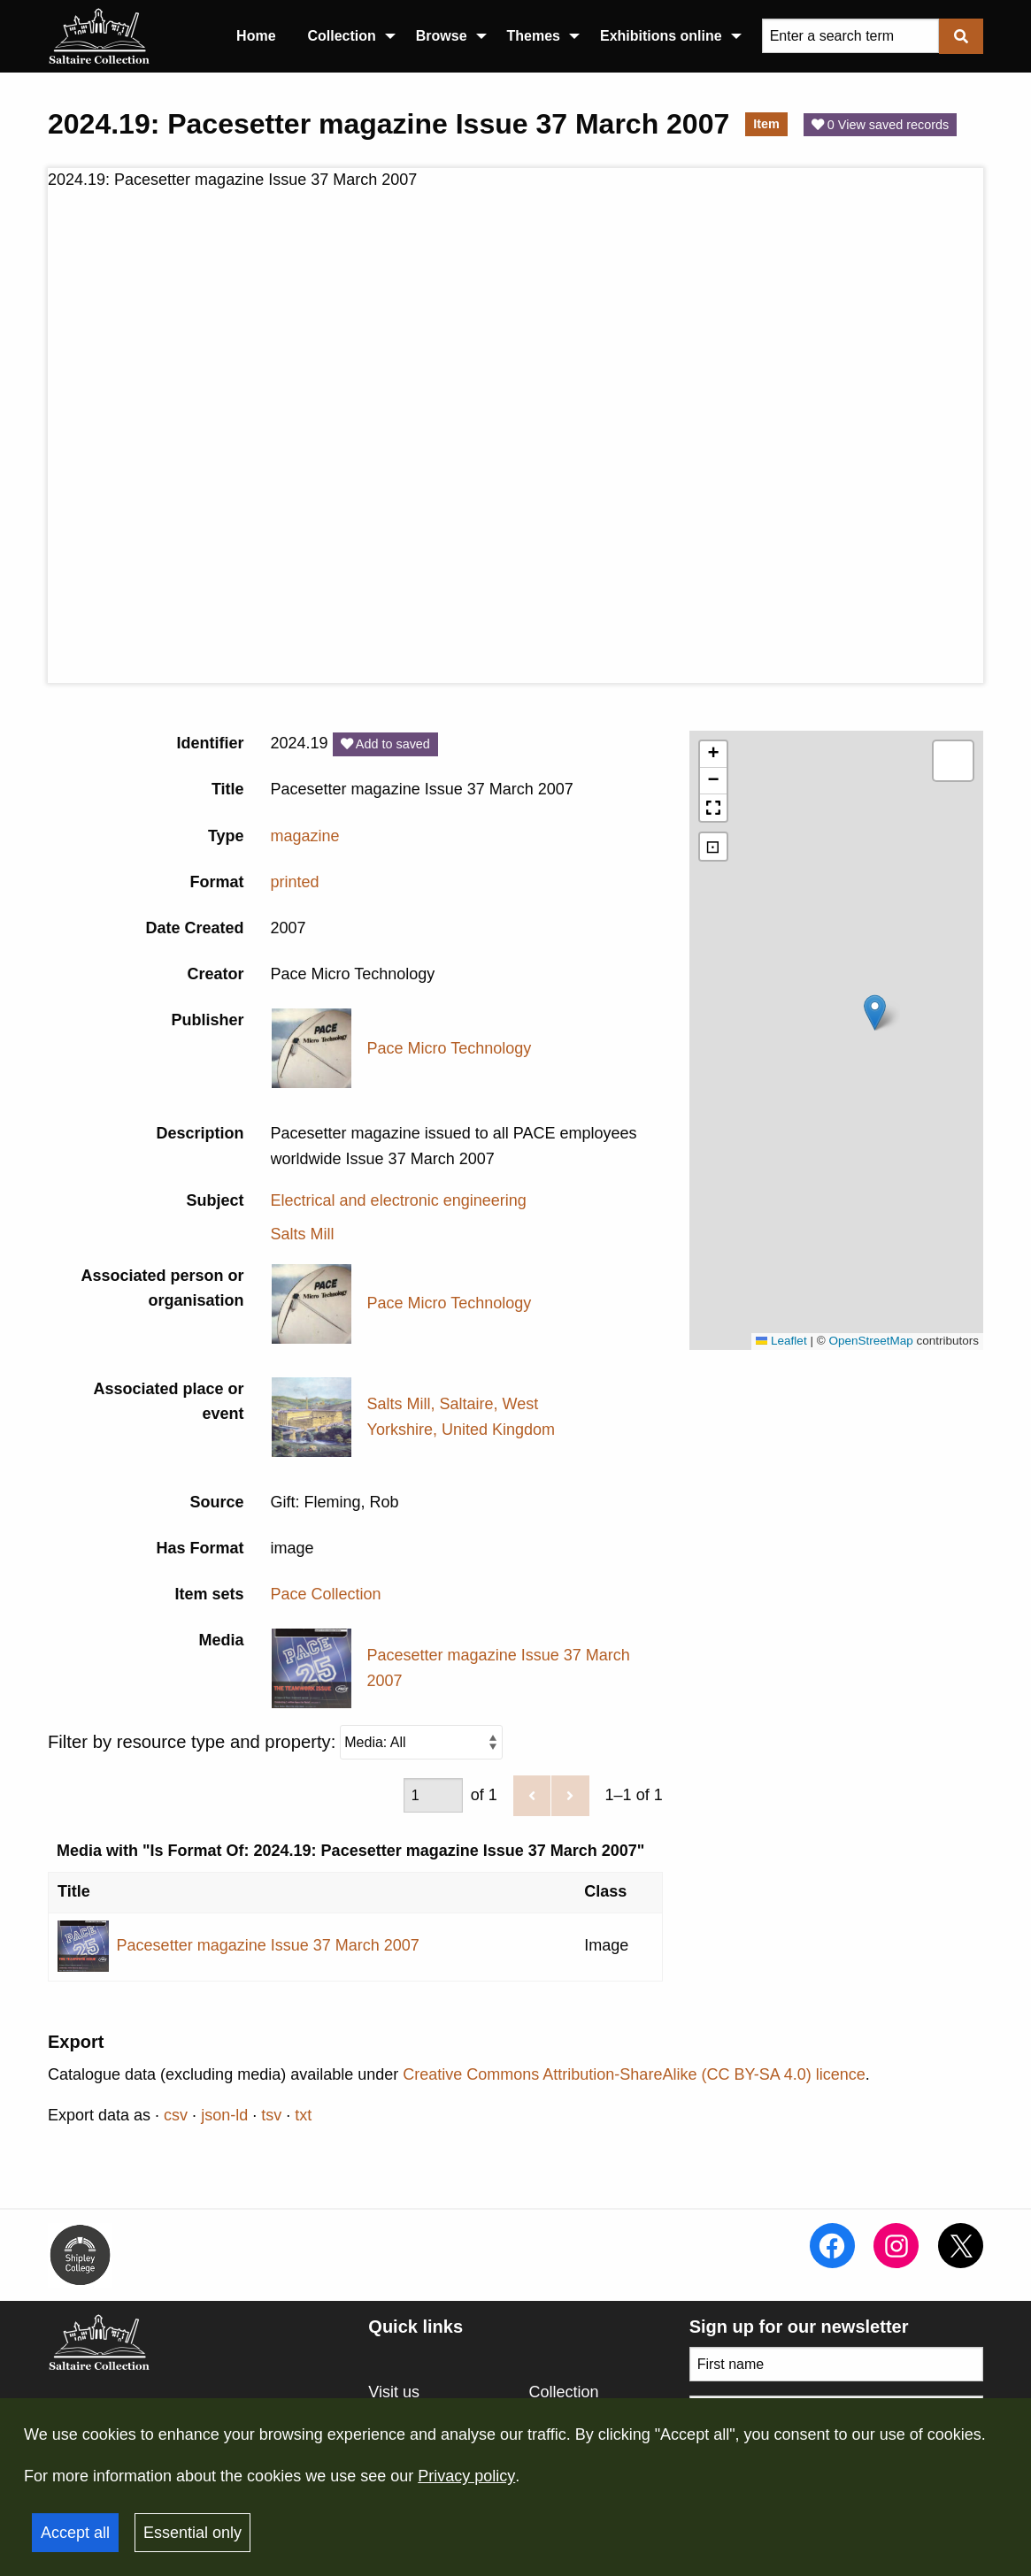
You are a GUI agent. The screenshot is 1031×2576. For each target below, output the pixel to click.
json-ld (224, 2115)
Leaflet (781, 1340)
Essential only (192, 2533)
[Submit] (961, 36)
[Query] (850, 36)
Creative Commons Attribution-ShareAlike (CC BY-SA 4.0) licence (634, 2074)
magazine (305, 836)
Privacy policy (466, 2476)
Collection (564, 2392)
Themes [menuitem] (533, 35)
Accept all (75, 2533)
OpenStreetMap (870, 1340)
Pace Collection (326, 1594)
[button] (875, 1012)
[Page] (433, 1796)
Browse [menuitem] (441, 35)
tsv (271, 2115)
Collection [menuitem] (342, 35)
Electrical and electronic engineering (399, 1200)
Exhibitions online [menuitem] (661, 35)
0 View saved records (880, 125)
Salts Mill (303, 1234)
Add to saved (385, 744)
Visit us (393, 2392)
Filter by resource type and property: (275, 1742)
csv (176, 2115)
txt (303, 2115)
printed (295, 882)
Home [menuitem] (255, 35)
